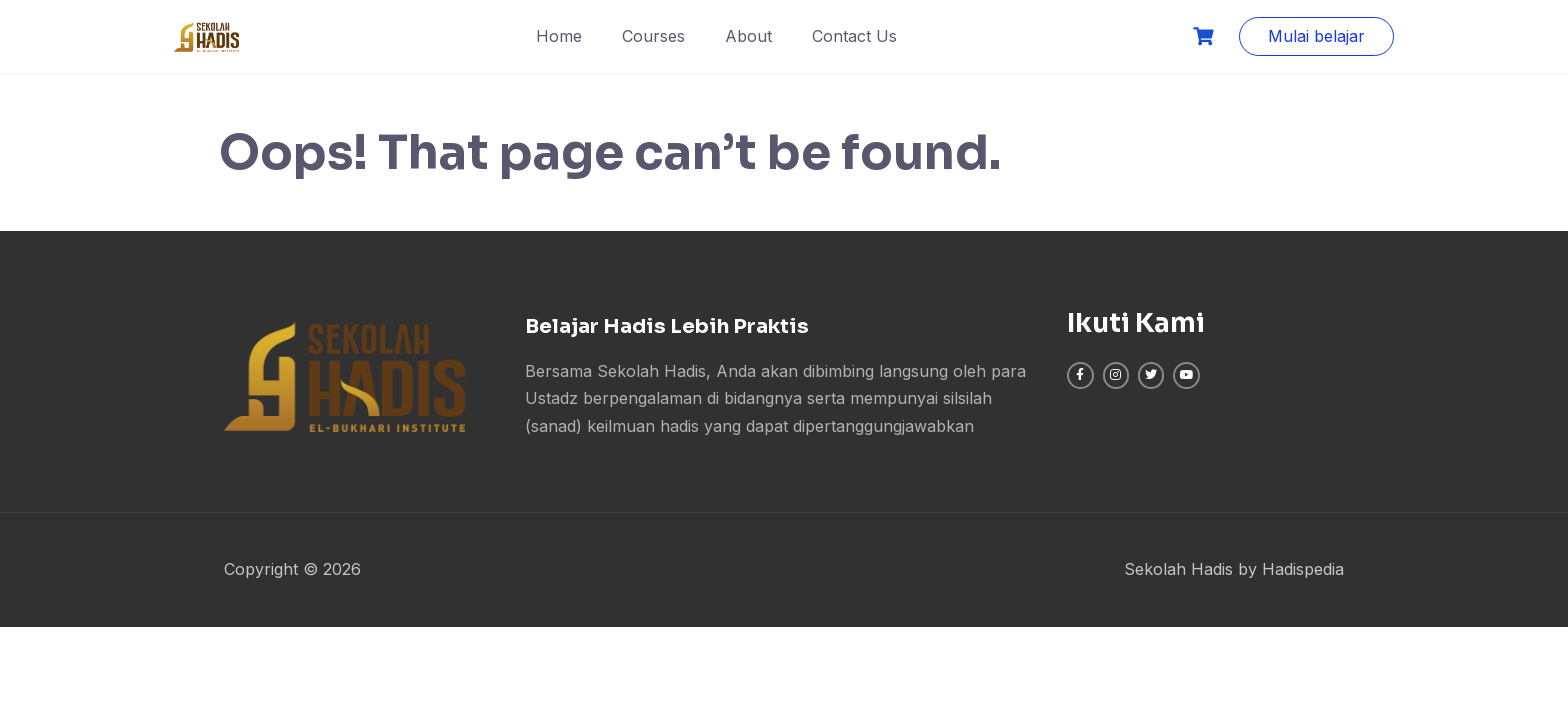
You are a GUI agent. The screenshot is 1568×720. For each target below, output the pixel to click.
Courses (653, 36)
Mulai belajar (1316, 36)
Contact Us (854, 36)
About (748, 36)
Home (559, 36)
